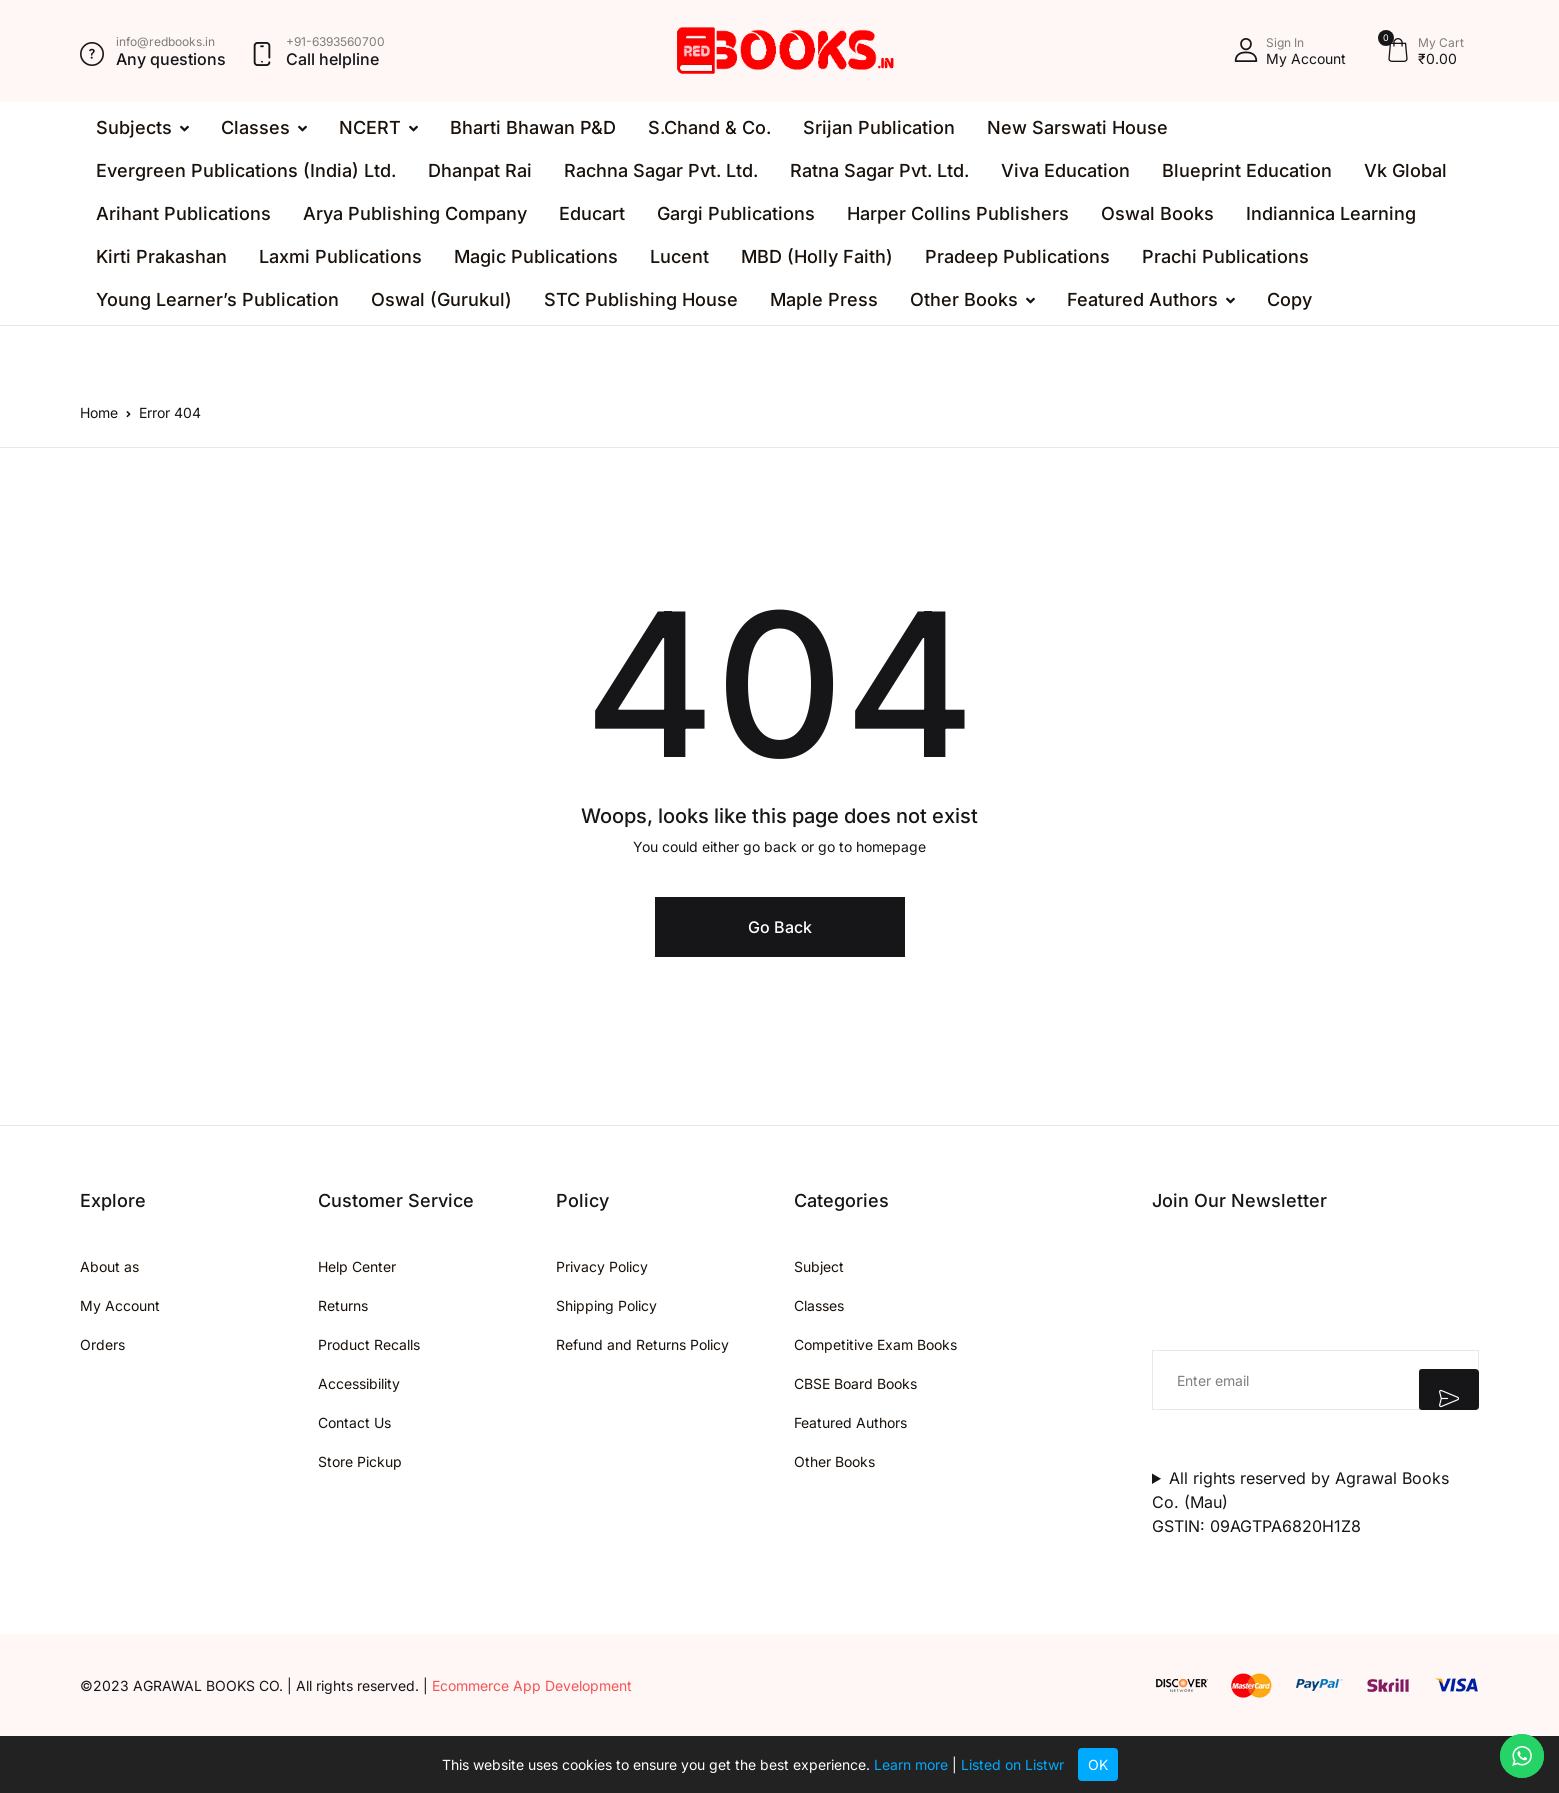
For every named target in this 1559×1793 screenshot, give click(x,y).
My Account (120, 1305)
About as (109, 1266)
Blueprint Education (1247, 170)
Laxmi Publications (340, 256)
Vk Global (1405, 170)
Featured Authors (1142, 299)
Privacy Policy (602, 1266)
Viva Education (1065, 170)
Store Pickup (360, 1461)
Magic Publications (536, 256)
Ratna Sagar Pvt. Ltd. (879, 170)
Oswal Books (1157, 213)
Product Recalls (369, 1344)
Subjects (134, 127)
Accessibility (359, 1383)
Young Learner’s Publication (217, 299)
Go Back (780, 927)
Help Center (357, 1266)
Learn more (911, 1764)
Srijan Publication (879, 127)
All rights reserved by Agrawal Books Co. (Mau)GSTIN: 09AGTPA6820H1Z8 (1300, 1502)
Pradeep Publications (1017, 256)
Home (99, 412)
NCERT (370, 127)
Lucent (679, 256)
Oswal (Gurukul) (441, 299)
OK (1098, 1764)
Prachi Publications (1225, 256)
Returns (343, 1305)
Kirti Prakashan (161, 256)
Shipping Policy (606, 1305)
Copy (1289, 299)
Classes (255, 127)
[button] (1290, 51)
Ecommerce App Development (532, 1685)
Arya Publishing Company (415, 213)
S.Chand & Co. (709, 127)
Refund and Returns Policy (642, 1344)
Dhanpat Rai (480, 170)
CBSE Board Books (855, 1383)
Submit (1449, 1389)
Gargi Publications (736, 213)
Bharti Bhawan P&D (533, 127)
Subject (819, 1266)
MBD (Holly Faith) (817, 256)
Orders (102, 1344)
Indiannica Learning (1331, 213)
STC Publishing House (641, 299)
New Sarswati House (1077, 127)
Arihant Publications (183, 213)
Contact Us (354, 1422)
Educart (592, 213)
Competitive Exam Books (875, 1344)
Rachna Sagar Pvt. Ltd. (661, 170)
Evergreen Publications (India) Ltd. (246, 170)
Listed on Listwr (1012, 1764)
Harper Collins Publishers (958, 213)
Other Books (964, 299)
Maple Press (824, 299)
